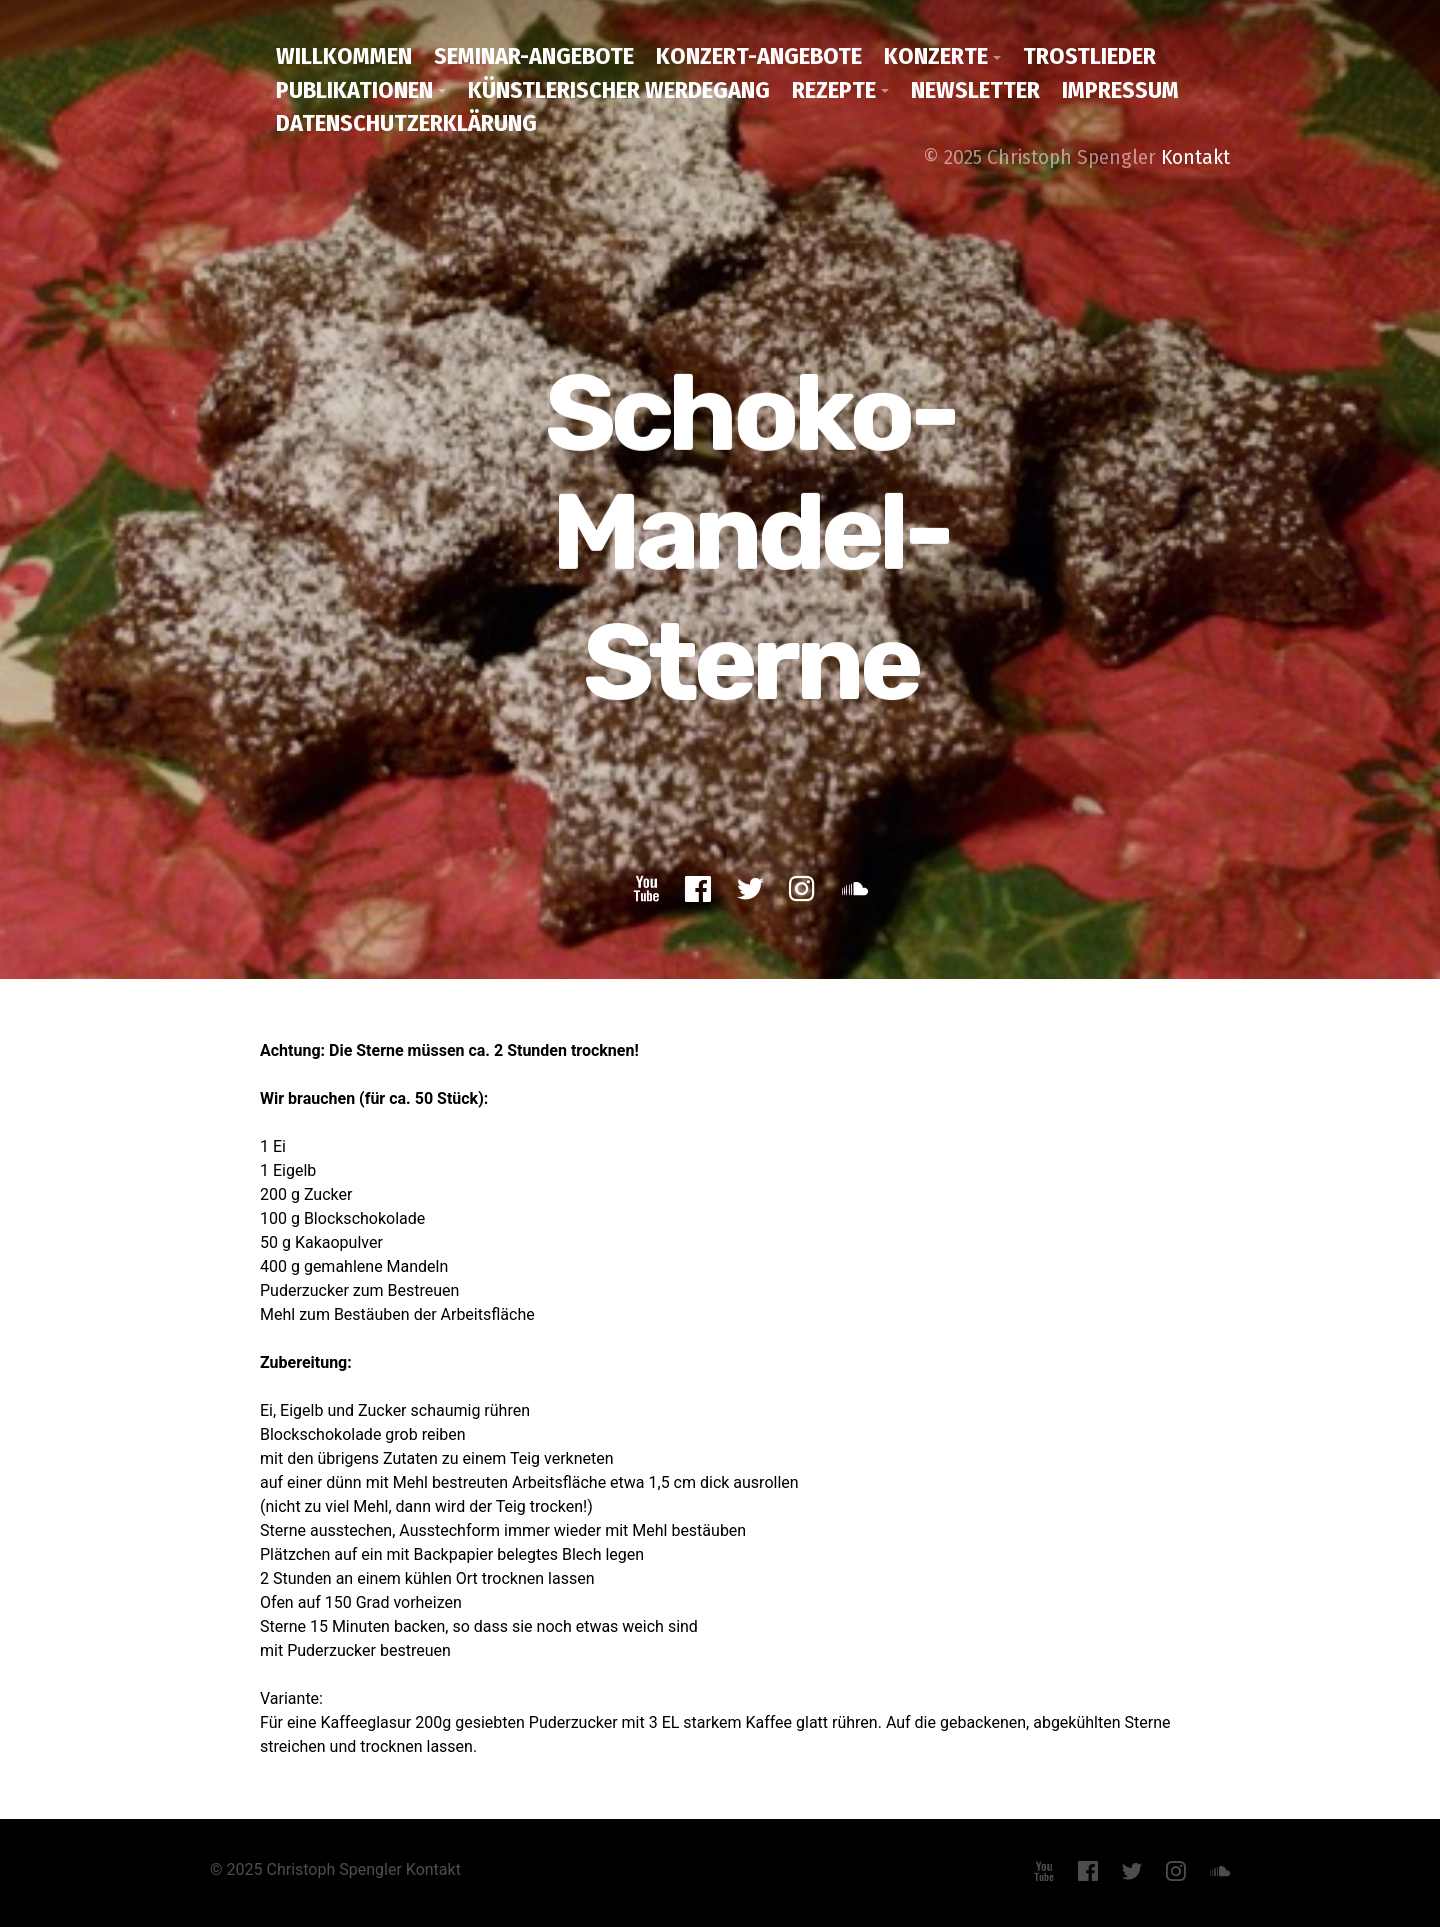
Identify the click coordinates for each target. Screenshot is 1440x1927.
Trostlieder (1089, 56)
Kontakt (1195, 157)
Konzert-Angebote (759, 56)
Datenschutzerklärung (406, 123)
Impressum (1120, 90)
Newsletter (975, 90)
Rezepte (834, 90)
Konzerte (936, 56)
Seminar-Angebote (534, 56)
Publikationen (354, 90)
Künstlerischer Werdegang (619, 90)
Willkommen (344, 56)
